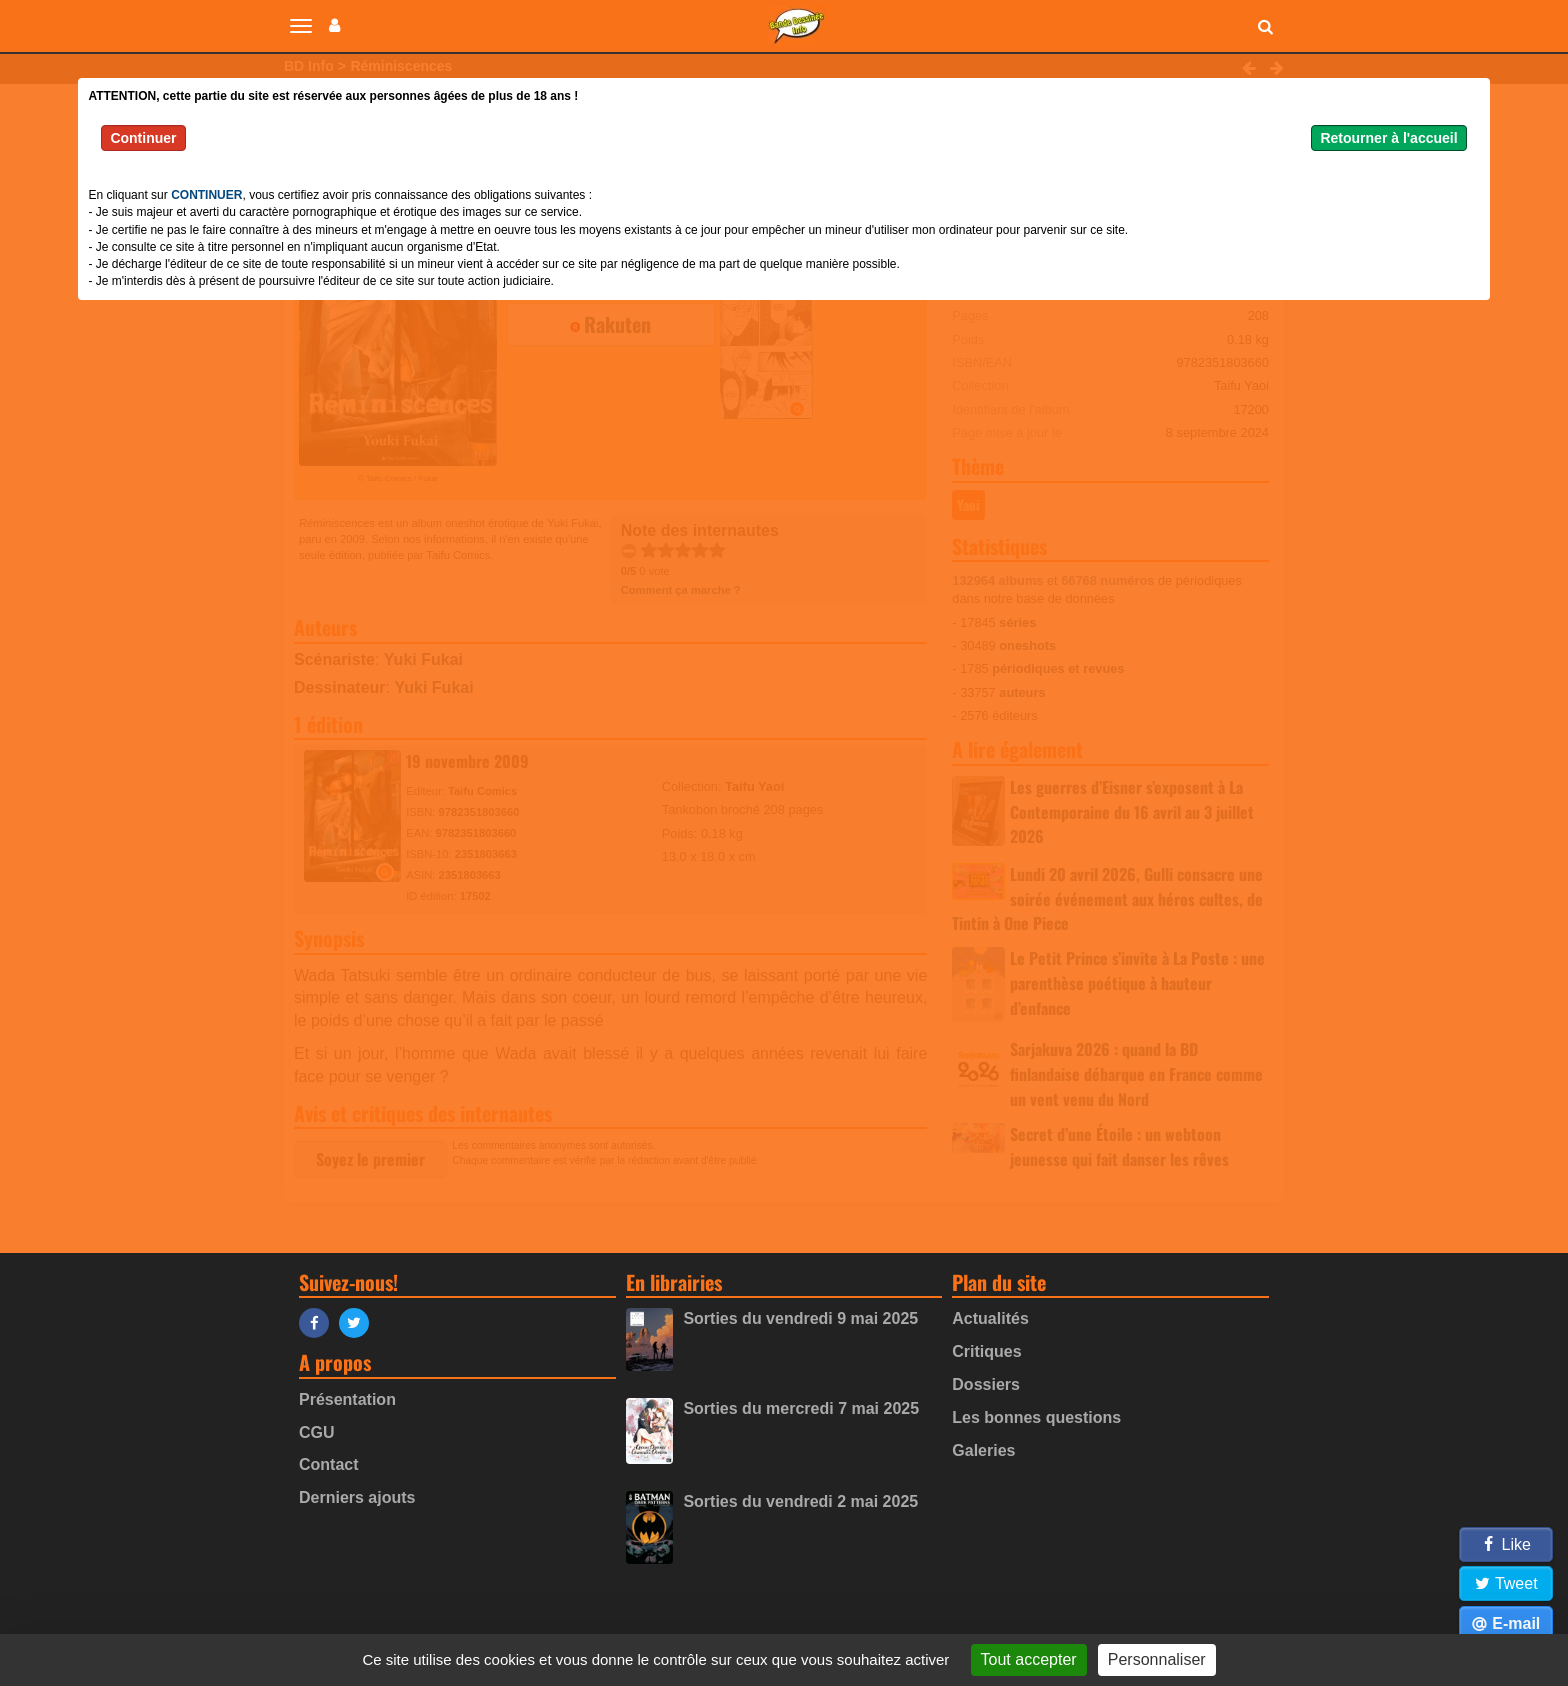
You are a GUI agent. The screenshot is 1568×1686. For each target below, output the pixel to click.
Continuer (143, 138)
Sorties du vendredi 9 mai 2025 (800, 1318)
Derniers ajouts (357, 1497)
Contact (329, 1464)
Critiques (986, 1351)
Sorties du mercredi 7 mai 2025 (801, 1408)
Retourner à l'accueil (1388, 138)
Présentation (347, 1399)
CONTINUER (206, 195)
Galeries (983, 1450)
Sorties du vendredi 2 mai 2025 (800, 1501)
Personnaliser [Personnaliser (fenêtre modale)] (1157, 1659)
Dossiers (986, 1384)
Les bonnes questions (1036, 1417)
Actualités (990, 1318)
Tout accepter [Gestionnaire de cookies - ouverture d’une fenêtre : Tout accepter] (1029, 1659)
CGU (317, 1432)
